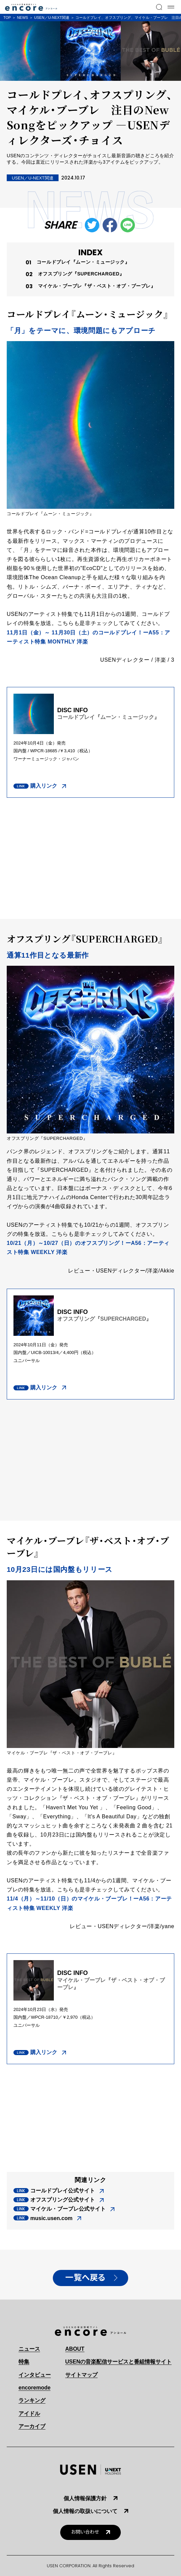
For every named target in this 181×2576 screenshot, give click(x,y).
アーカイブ (32, 2426)
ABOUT (74, 2349)
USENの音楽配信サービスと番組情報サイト (118, 2362)
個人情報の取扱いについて (85, 2511)
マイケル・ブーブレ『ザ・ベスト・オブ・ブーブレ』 (96, 286)
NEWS (22, 17)
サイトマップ (81, 2375)
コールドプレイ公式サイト (62, 2190)
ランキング (32, 2400)
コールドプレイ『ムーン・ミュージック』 (83, 262)
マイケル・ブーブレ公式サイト (68, 2209)
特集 (24, 2362)
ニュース (29, 2349)
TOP (7, 17)
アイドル (29, 2413)
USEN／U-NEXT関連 (51, 17)
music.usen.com (51, 2218)
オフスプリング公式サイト (62, 2200)
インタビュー (35, 2375)
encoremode (34, 2387)
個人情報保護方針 (85, 2498)
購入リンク (43, 786)
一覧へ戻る (85, 2277)
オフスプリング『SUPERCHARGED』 (81, 273)
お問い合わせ (85, 2532)
